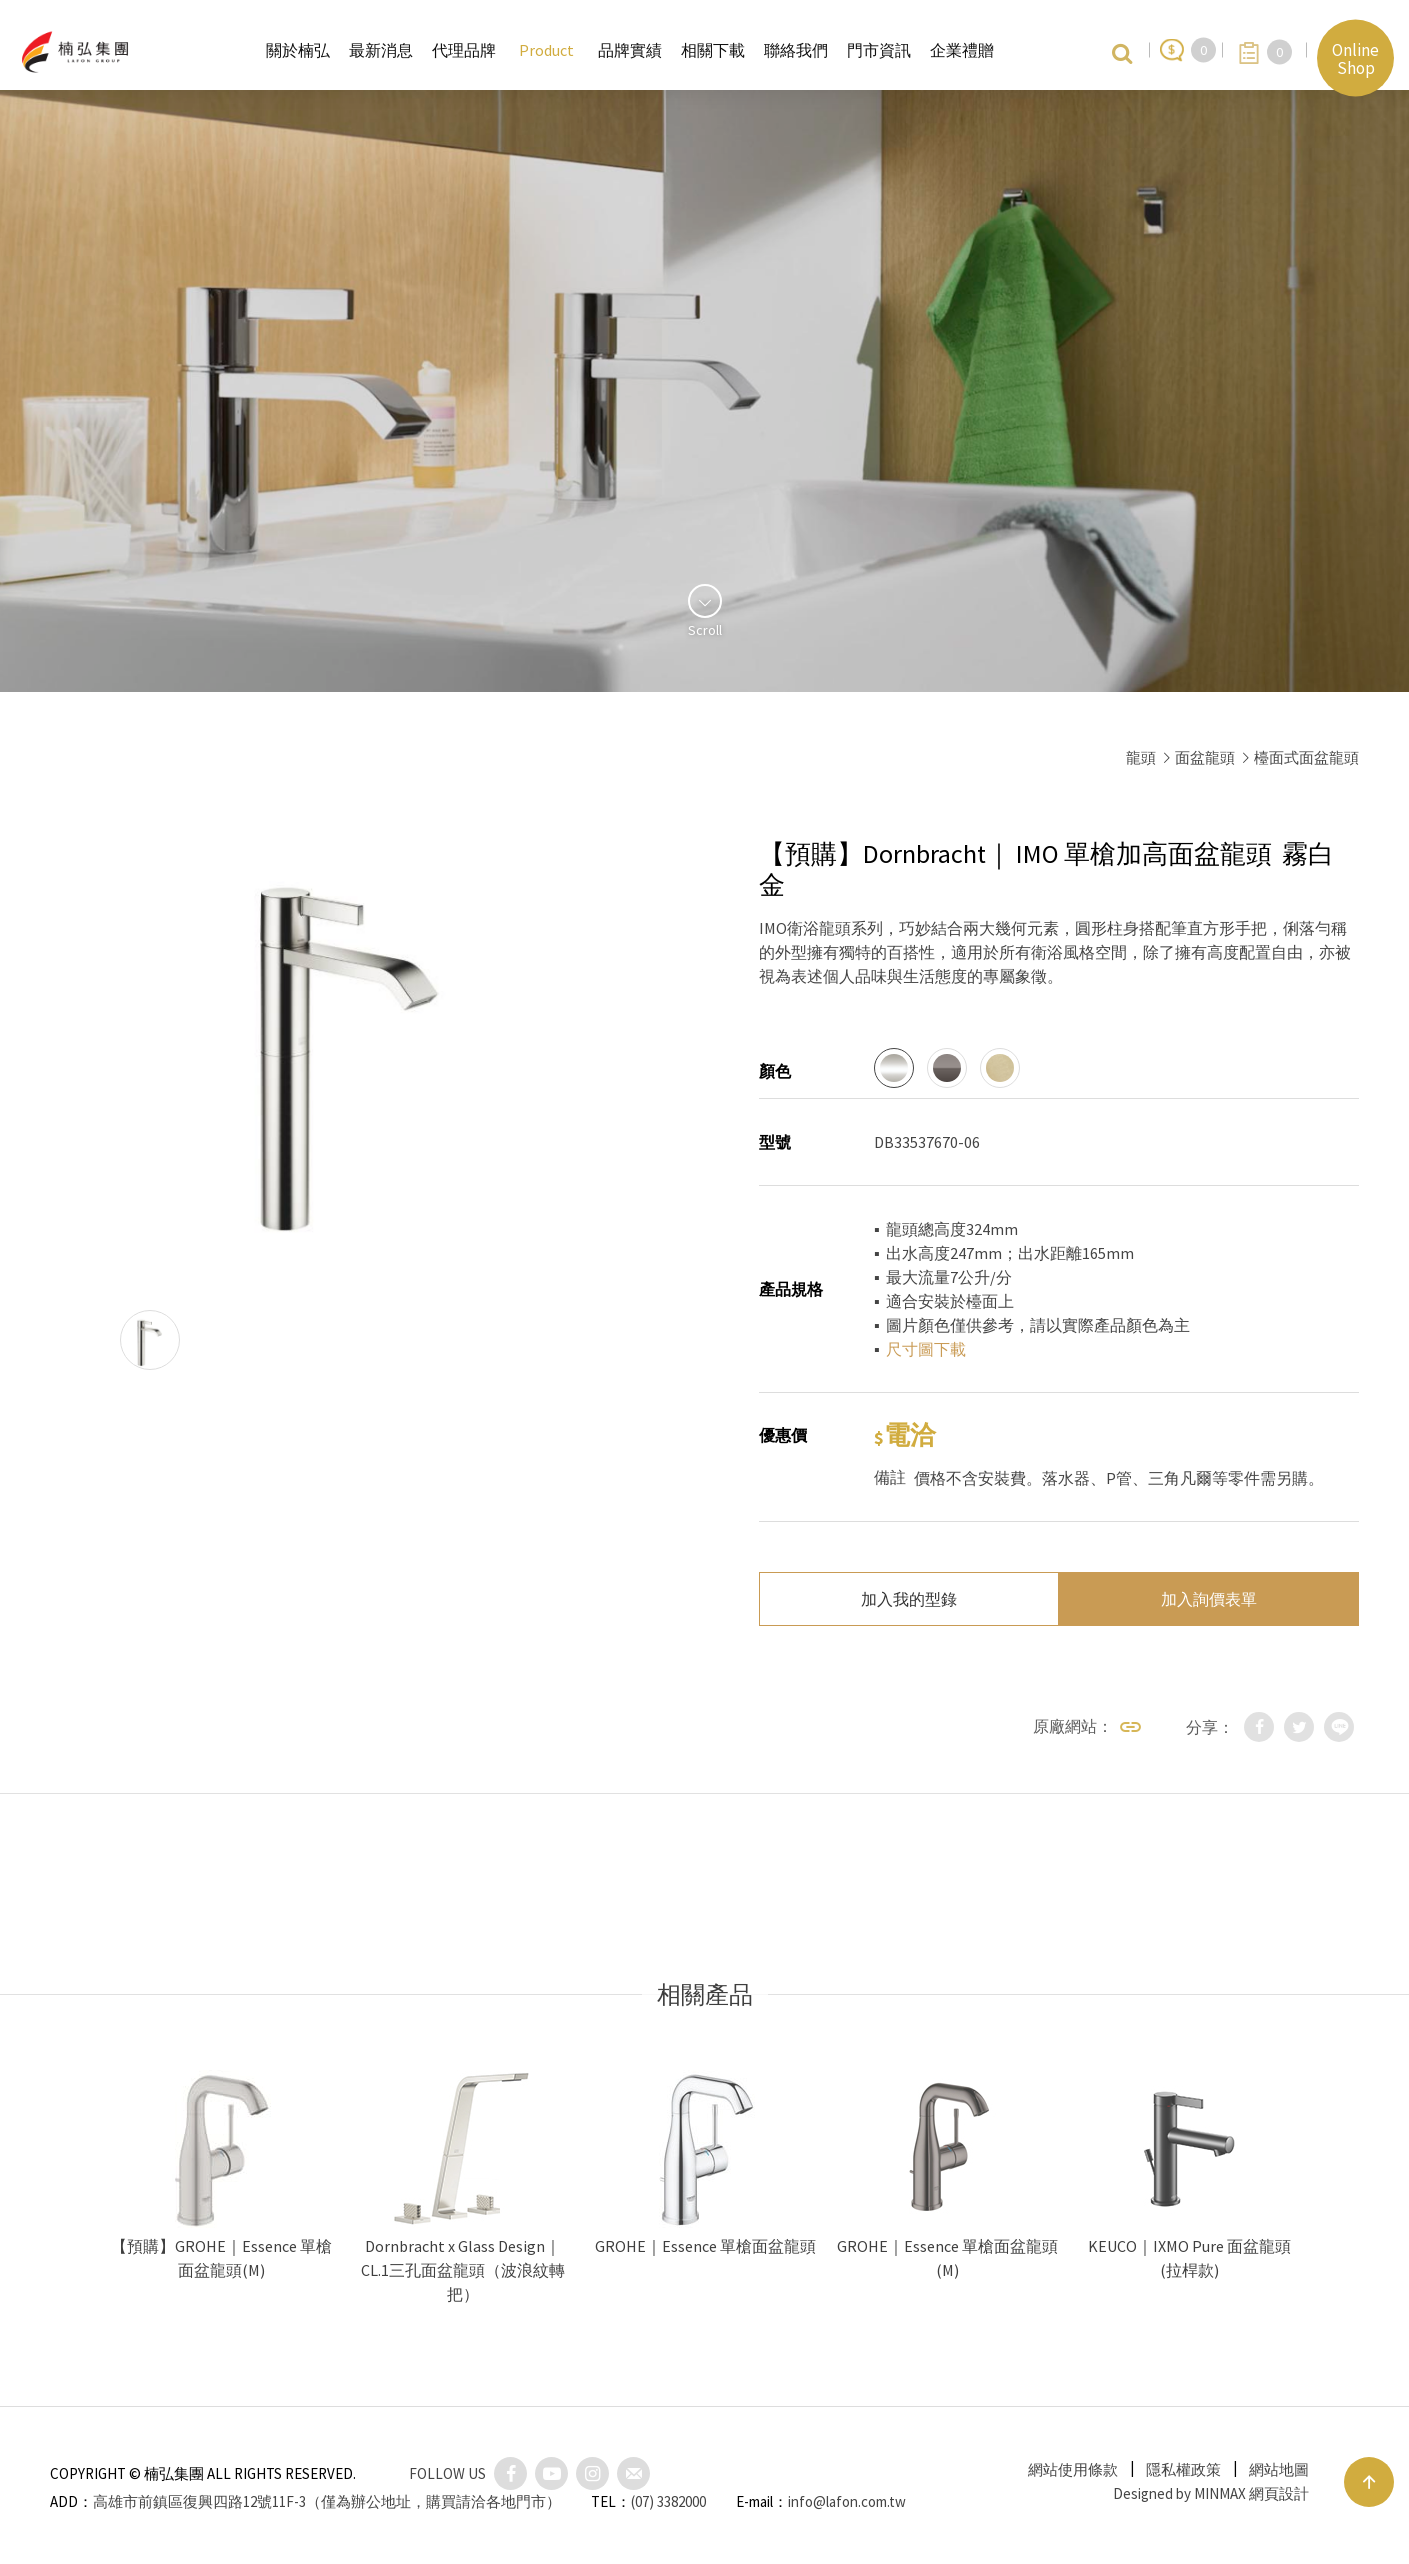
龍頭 (1141, 757)
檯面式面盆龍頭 (1306, 757)
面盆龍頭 (1205, 757)
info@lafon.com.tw (847, 2501)
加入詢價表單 (1209, 1599)
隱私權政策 (1183, 2469)
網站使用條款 (1073, 2469)
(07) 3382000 (668, 2501)
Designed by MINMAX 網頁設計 (1211, 2493)
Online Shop (1355, 58)
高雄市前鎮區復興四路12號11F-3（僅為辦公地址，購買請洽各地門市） (327, 2501)
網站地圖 (1279, 2469)
